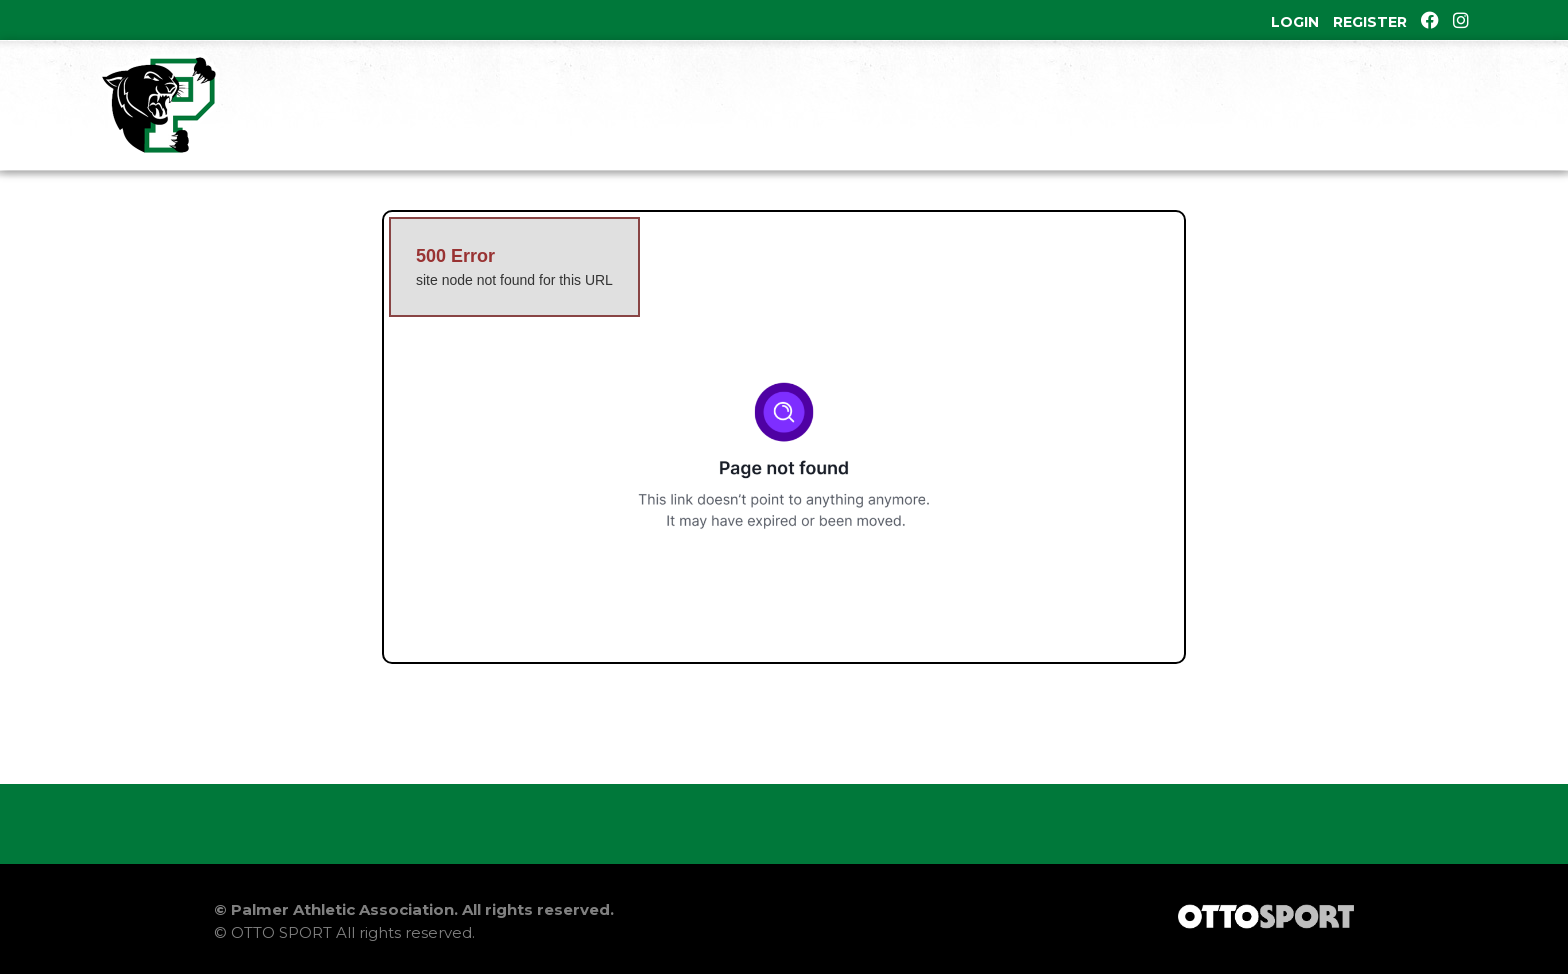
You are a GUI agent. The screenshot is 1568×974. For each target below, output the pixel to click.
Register (1370, 22)
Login (1295, 22)
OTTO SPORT (281, 932)
